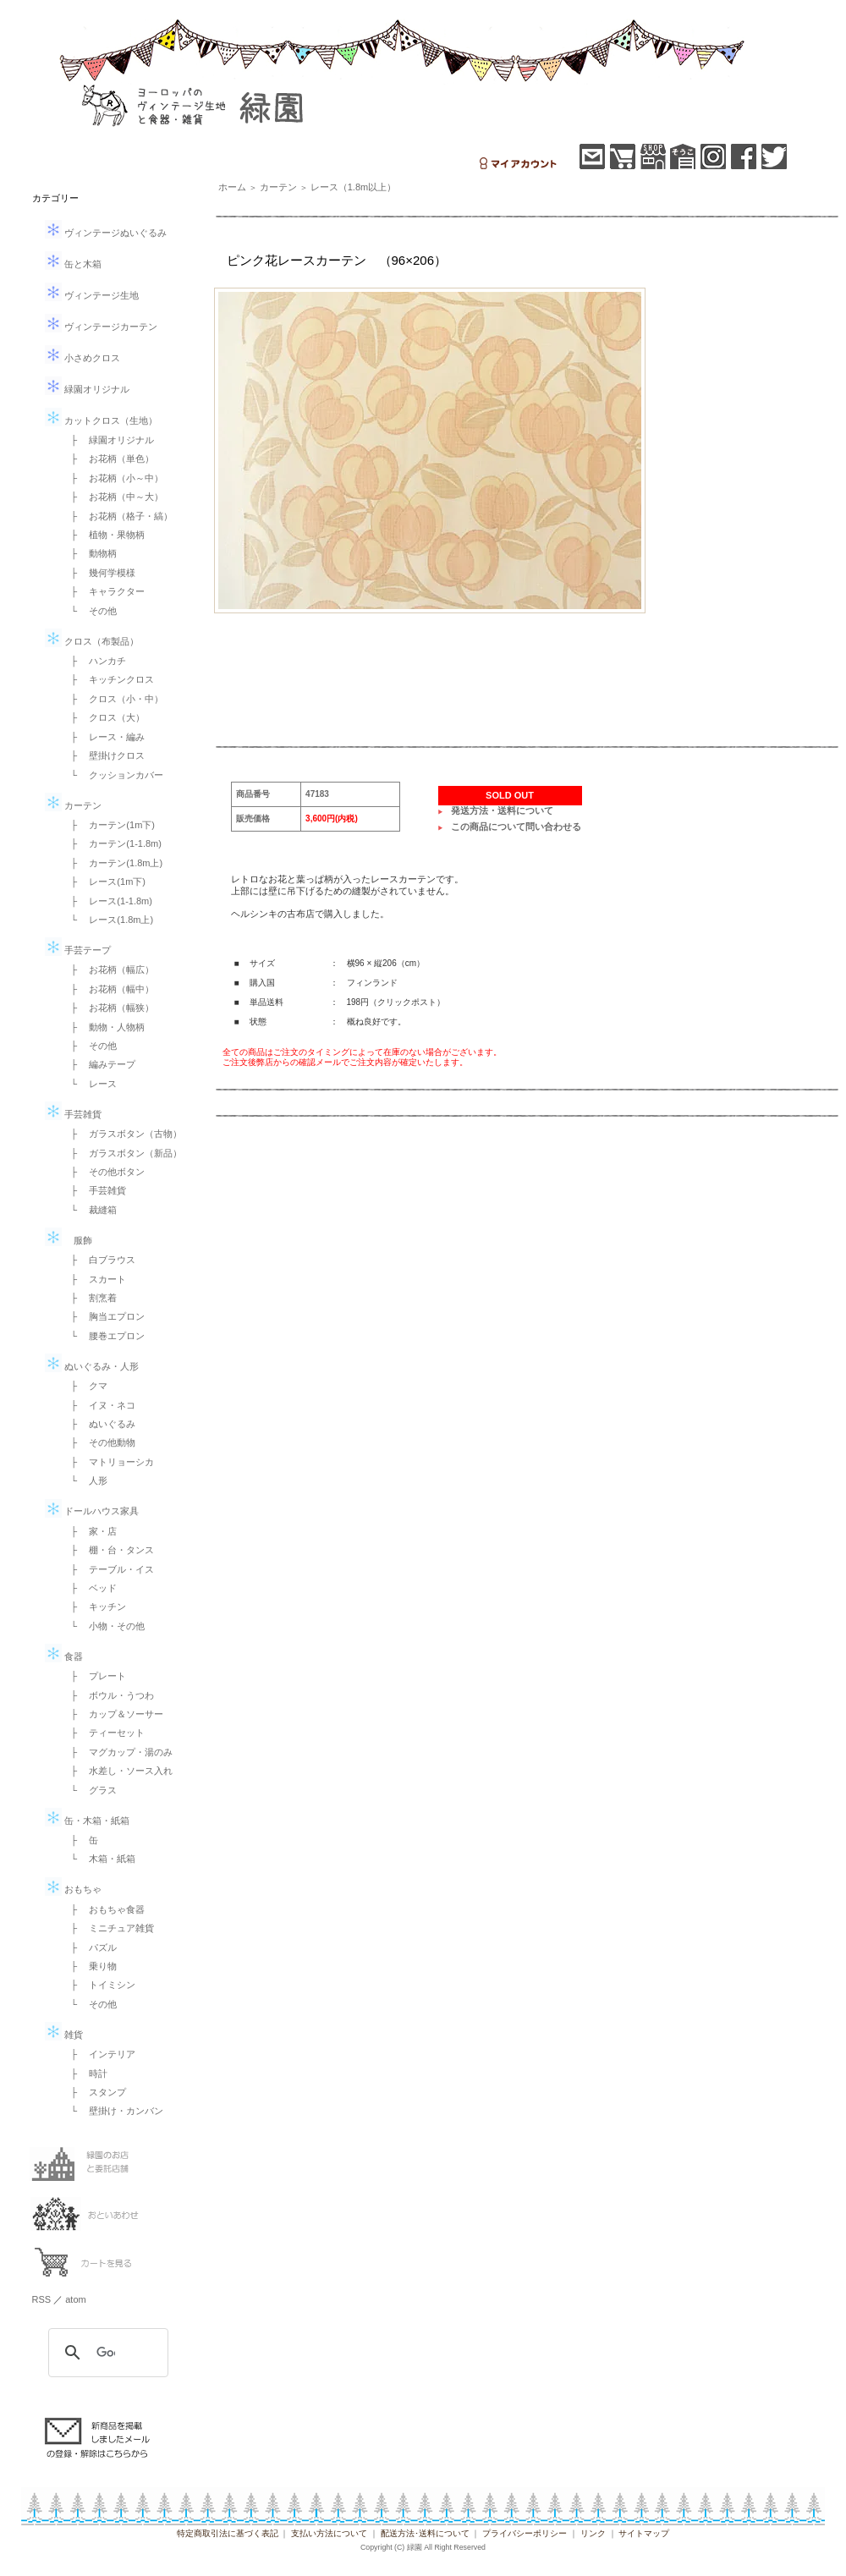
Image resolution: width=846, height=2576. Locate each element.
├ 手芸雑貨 (94, 1190)
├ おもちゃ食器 (104, 1909)
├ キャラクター (104, 591)
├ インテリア (99, 2054)
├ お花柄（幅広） (108, 969)
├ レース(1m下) (104, 881)
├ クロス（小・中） (113, 699)
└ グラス (90, 1790)
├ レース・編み (104, 737)
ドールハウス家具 (92, 1511)
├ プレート (94, 1676)
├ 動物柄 (90, 553)
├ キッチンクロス (108, 679)
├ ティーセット (104, 1732)
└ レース (90, 1084)
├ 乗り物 (90, 1966)
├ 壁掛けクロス (104, 755)
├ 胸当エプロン (104, 1316)
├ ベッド (90, 1588)
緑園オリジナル (87, 389)
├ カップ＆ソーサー (113, 1714)
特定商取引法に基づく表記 (227, 2533)
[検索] (105, 2353)
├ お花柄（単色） (108, 458)
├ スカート (94, 1279)
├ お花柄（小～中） (113, 478)
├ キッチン (94, 1606)
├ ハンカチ (94, 661)
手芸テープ (78, 950)
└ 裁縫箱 (90, 1210)
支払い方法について (329, 2533)
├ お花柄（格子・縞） (117, 516)
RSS (42, 2299)
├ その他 (90, 1046)
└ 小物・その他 (104, 1626)
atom (75, 2299)
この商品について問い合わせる (516, 826)
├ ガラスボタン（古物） (122, 1134)
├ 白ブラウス (99, 1260)
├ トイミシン (99, 1985)
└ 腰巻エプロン (104, 1336)
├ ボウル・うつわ (108, 1695)
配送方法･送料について (425, 2533)
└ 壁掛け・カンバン (113, 2111)
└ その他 (90, 611)
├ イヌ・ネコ (99, 1405)
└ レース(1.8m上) (108, 920)
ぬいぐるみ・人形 (92, 1366)
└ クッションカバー (113, 775)
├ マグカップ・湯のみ (117, 1752)
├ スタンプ (94, 2092)
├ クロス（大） (104, 717)
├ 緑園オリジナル (108, 440)
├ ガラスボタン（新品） (122, 1153)
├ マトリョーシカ (108, 1462)
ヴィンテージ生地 (92, 295)
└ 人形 (85, 1480)
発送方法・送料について (502, 810)
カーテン (73, 805)
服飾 (68, 1240)
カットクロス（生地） (101, 420)
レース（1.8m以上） (353, 187)
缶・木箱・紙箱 (87, 1820)
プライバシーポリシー (524, 2533)
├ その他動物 (99, 1442)
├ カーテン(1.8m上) (112, 863)
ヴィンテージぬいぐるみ (106, 233)
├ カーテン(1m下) (108, 825)
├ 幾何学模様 (99, 573)
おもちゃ (73, 1889)
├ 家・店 (90, 1531)
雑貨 (64, 2034)
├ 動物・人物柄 (104, 1027)
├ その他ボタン (104, 1172)
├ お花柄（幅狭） (108, 1007)
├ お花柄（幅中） (108, 989)
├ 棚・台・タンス (108, 1550)
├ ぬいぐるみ (99, 1424)
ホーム (232, 187)
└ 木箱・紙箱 (99, 1859)
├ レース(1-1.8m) (107, 901)
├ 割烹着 (90, 1298)
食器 (64, 1656)
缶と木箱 (73, 264)
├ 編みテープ (99, 1064)
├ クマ (85, 1386)
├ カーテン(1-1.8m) (112, 843)
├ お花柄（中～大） (113, 497)
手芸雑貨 (73, 1114)
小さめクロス (82, 358)
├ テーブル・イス (108, 1569)
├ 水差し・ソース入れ (117, 1771)
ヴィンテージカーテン (101, 326)
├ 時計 (85, 2073)
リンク (593, 2533)
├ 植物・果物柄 (104, 535)
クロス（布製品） (92, 641)
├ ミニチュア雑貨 (108, 1928)
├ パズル (90, 1947)
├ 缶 (80, 1840)
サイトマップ (643, 2533)
